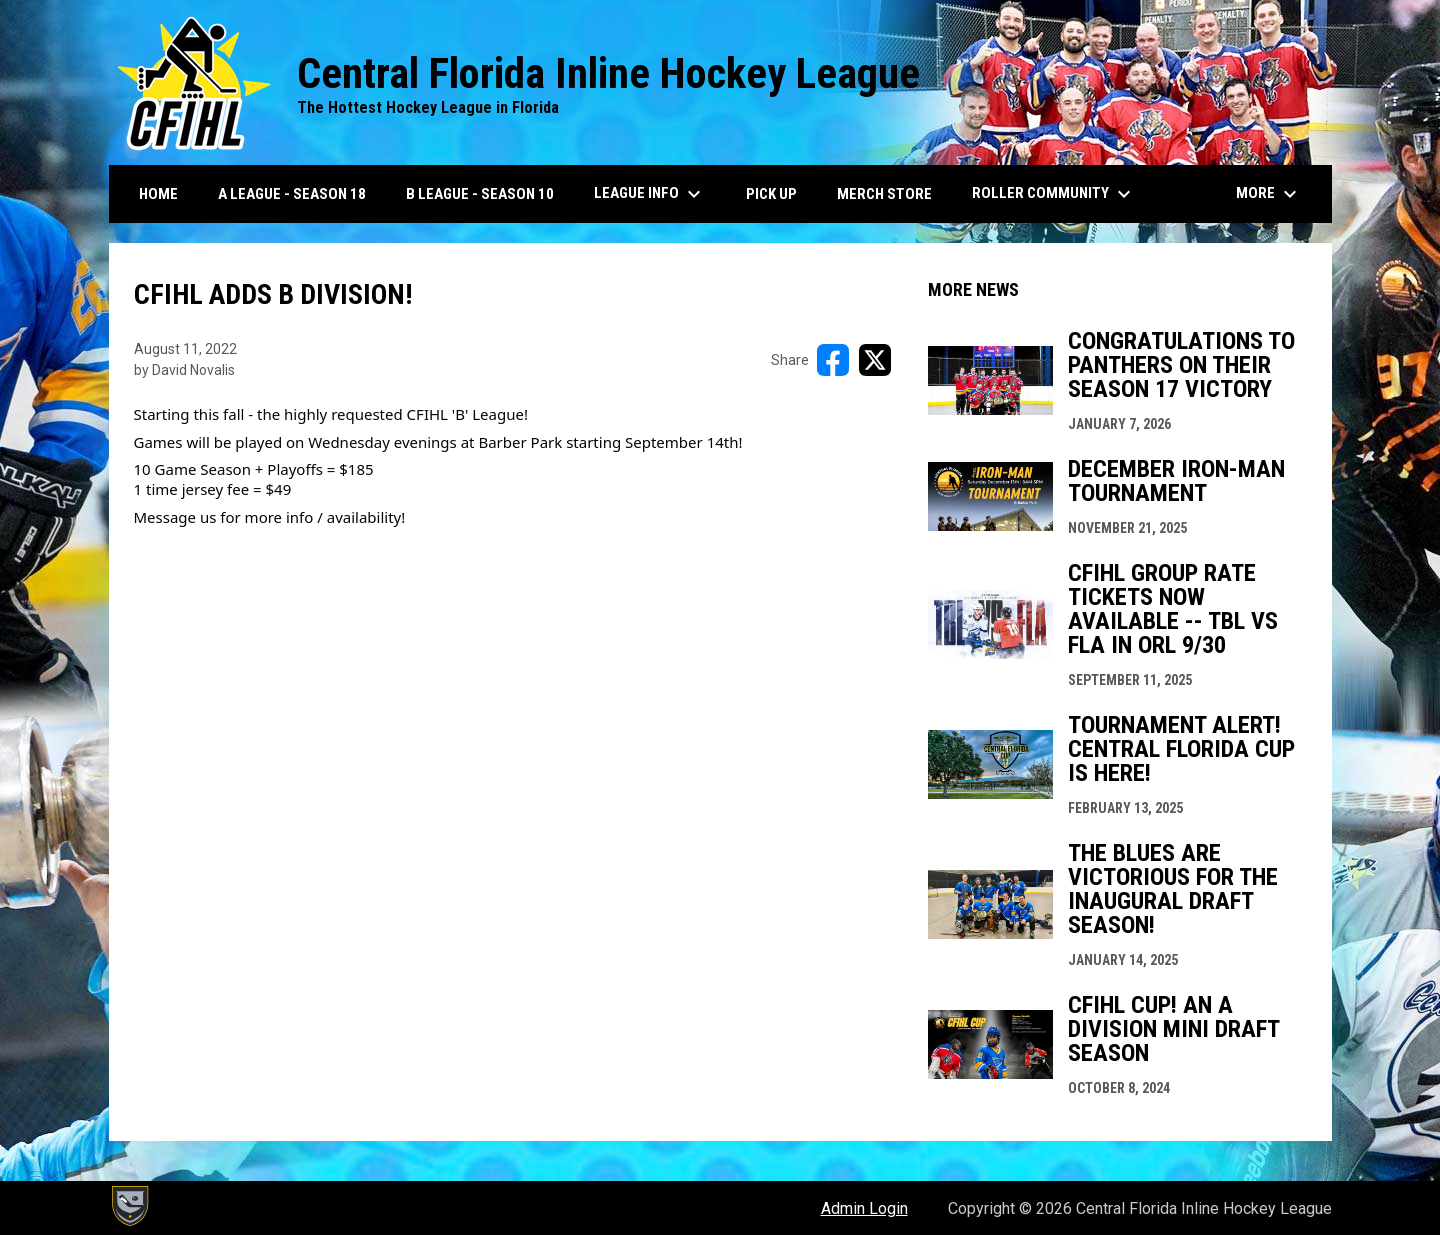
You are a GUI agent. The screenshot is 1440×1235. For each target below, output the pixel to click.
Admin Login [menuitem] (864, 1208)
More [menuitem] (1269, 194)
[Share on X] (875, 360)
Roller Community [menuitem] (1054, 194)
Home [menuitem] (158, 194)
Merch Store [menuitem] (884, 194)
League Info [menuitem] (650, 194)
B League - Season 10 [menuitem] (480, 194)
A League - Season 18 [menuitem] (292, 194)
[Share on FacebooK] (833, 360)
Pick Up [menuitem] (779, 193)
